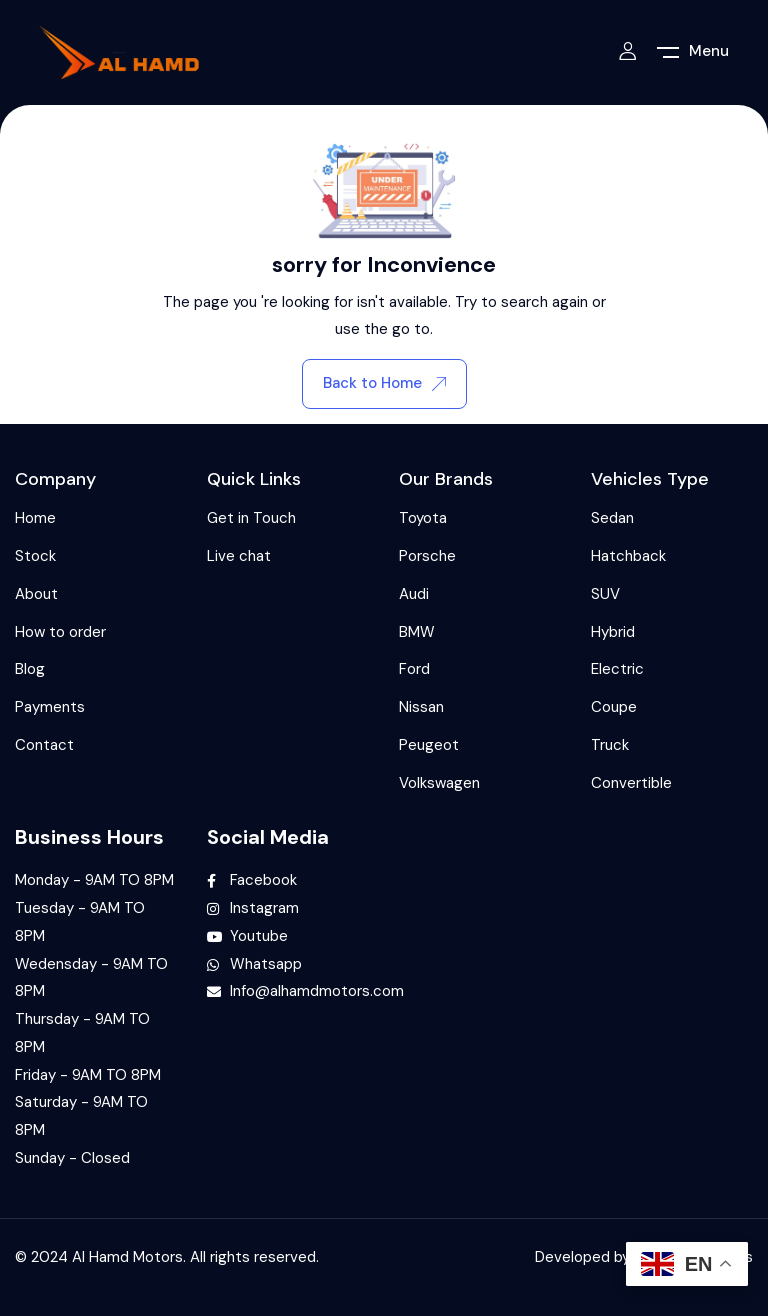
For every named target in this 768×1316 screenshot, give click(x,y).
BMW (417, 632)
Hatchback (628, 556)
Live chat (239, 556)
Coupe (614, 707)
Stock (35, 556)
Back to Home (384, 383)
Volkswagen (439, 783)
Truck (610, 745)
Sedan (612, 518)
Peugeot (429, 745)
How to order (60, 632)
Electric (617, 669)
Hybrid (613, 632)
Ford (414, 669)
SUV (605, 594)
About (36, 594)
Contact (44, 745)
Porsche (427, 556)
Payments (50, 707)
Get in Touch (251, 518)
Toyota (423, 518)
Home (35, 518)
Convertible (631, 783)
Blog (30, 669)
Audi (414, 594)
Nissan (421, 707)
